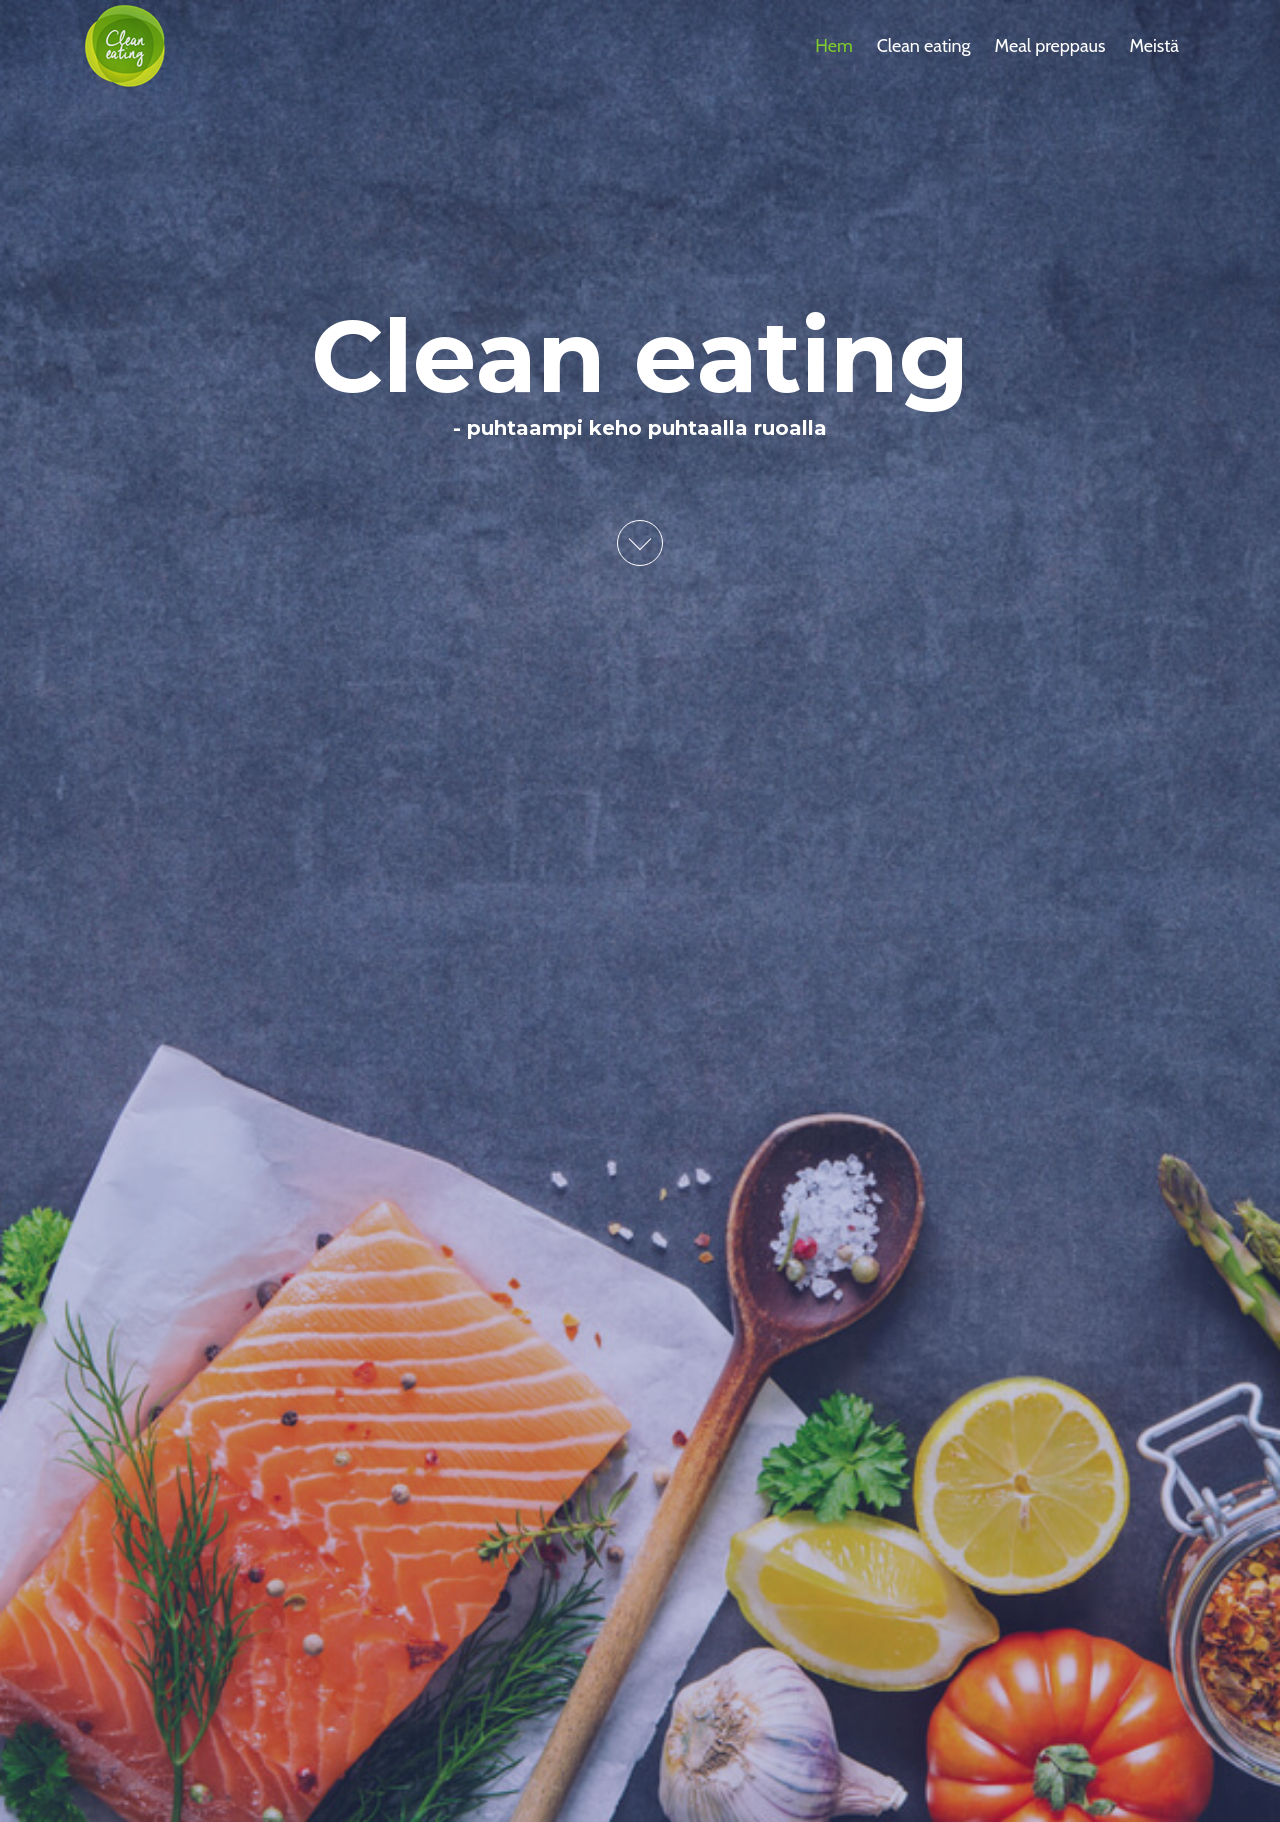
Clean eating (924, 46)
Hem (833, 46)
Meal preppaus (1050, 46)
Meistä (1154, 46)
